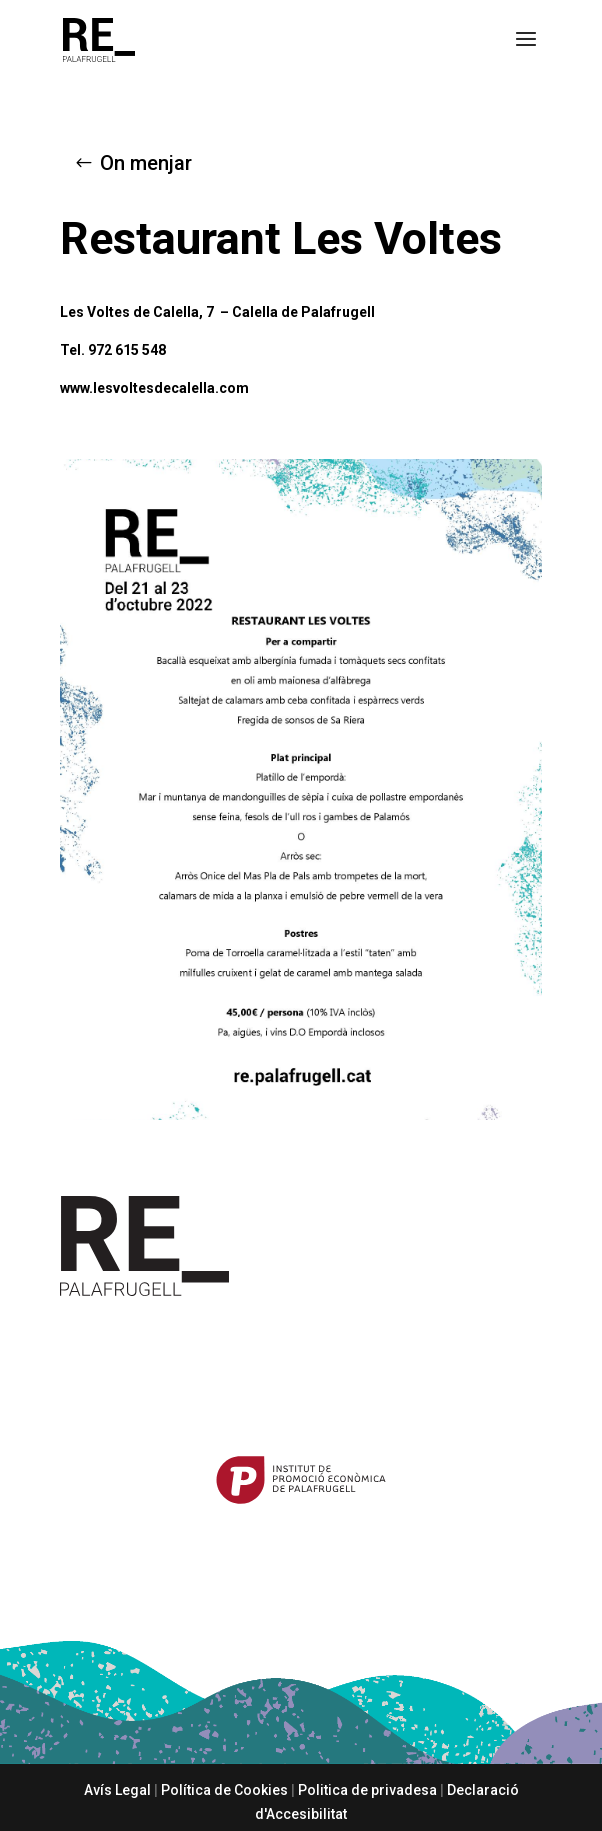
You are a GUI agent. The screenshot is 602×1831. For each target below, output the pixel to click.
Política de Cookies (224, 1790)
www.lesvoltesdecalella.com (154, 388)
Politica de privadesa (367, 1790)
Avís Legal (117, 1790)
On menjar (146, 163)
